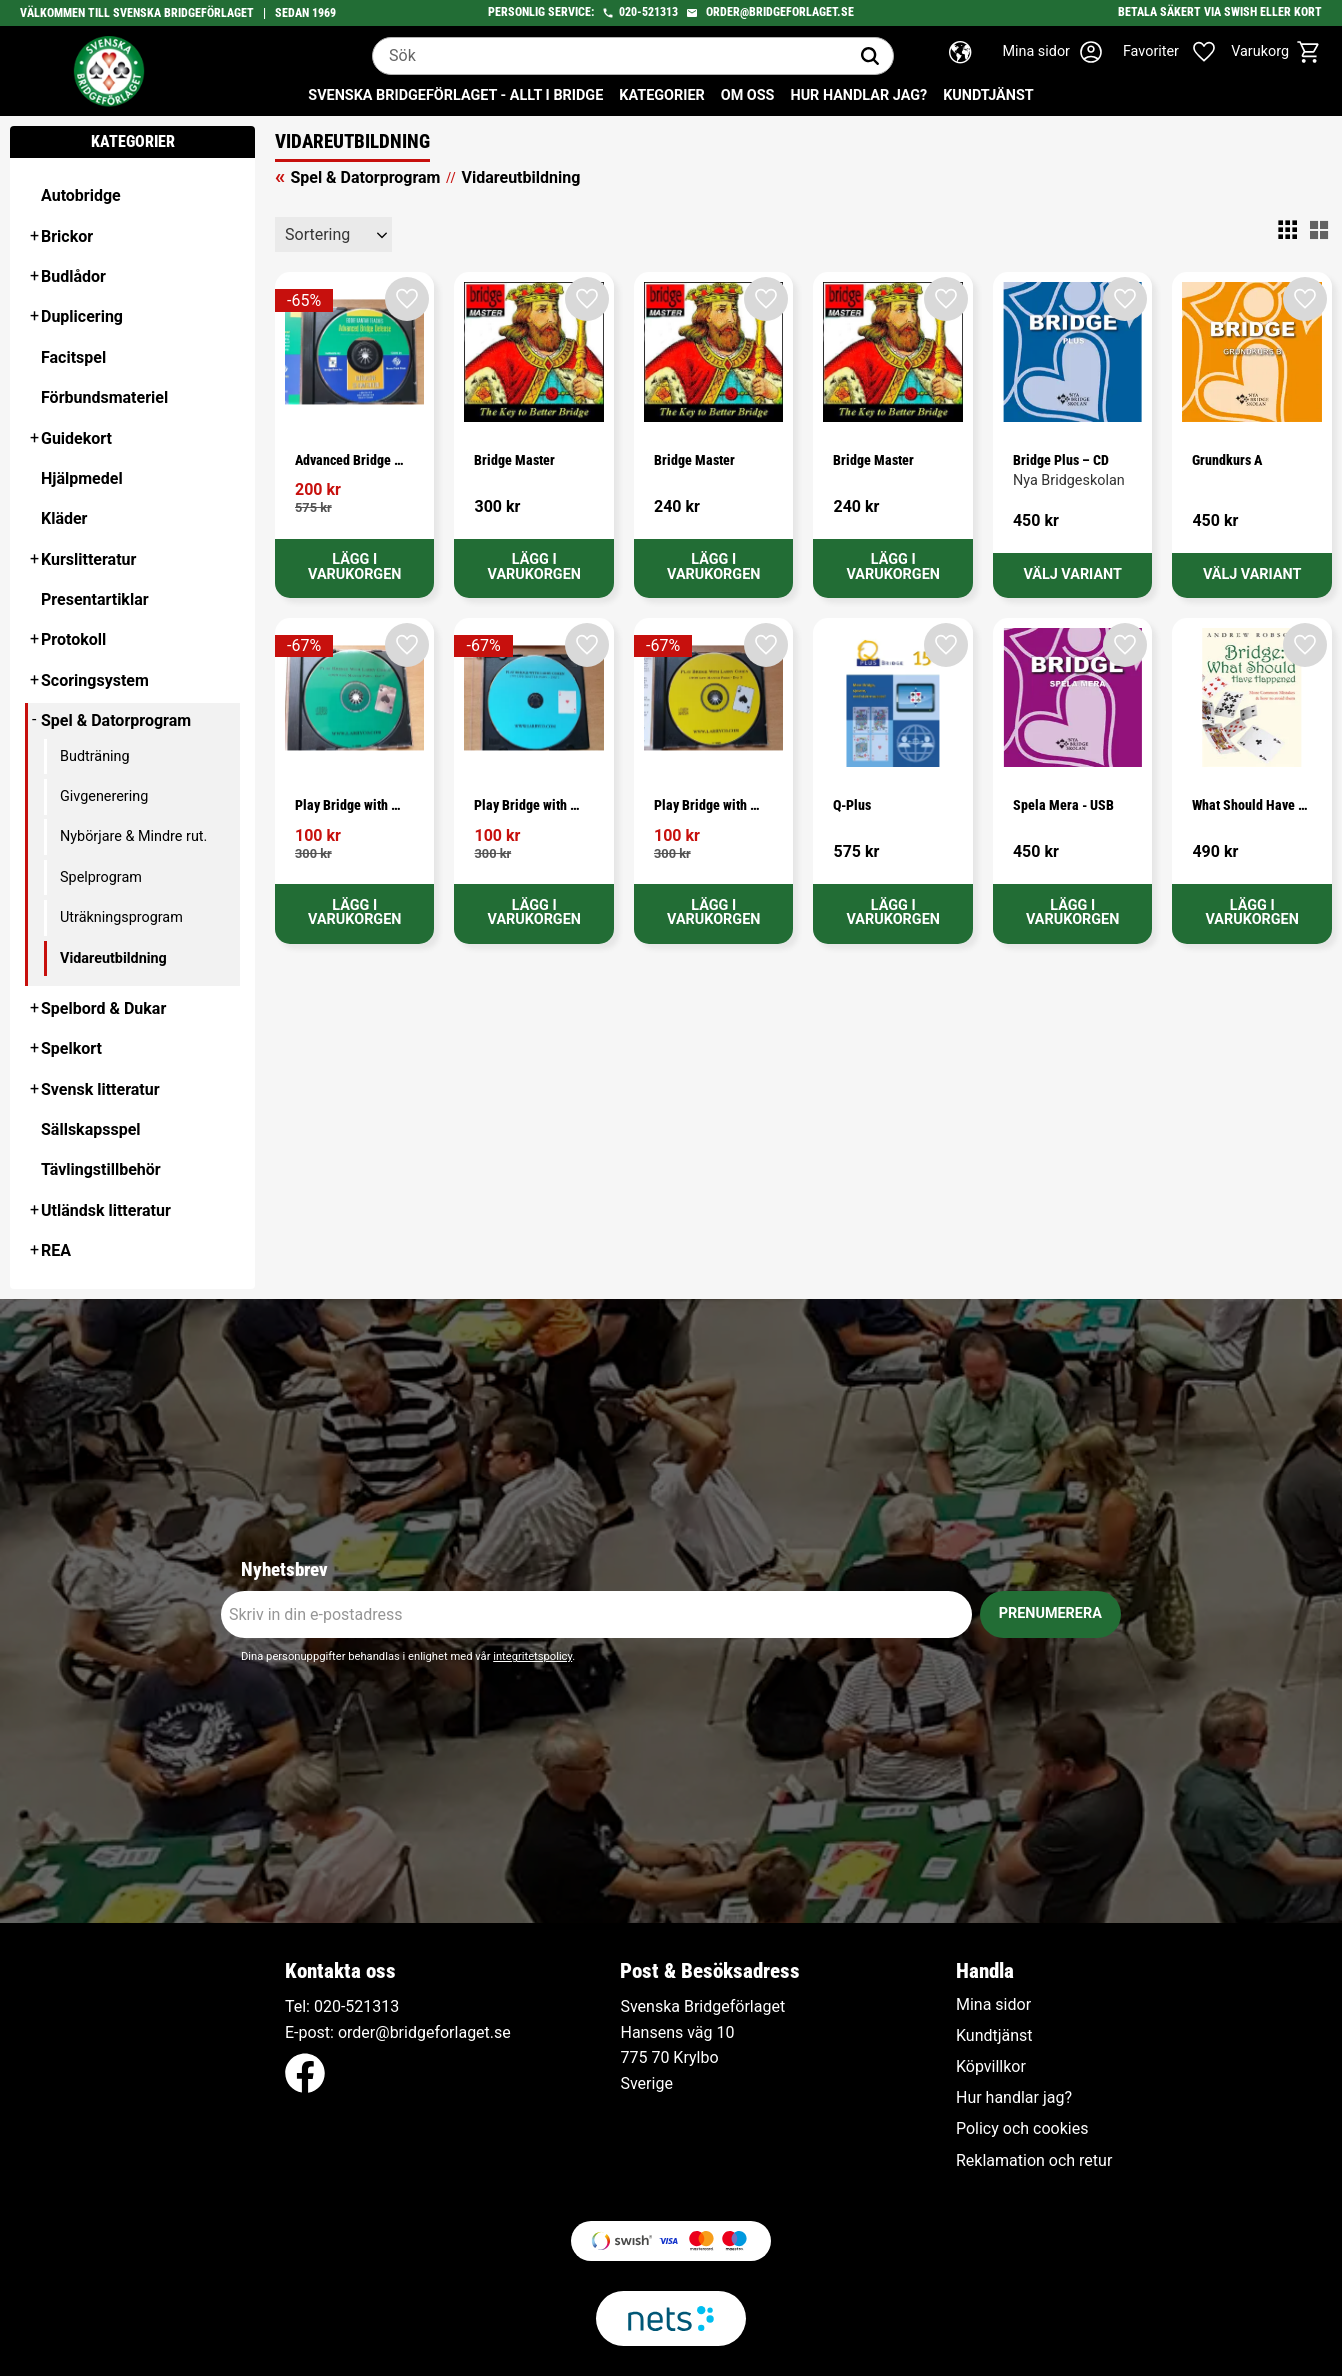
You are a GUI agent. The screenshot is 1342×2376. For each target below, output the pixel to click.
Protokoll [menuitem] (73, 639)
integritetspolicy (532, 1656)
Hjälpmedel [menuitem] (82, 478)
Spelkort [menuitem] (71, 1048)
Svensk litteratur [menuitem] (100, 1089)
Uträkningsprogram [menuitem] (121, 917)
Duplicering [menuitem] (82, 316)
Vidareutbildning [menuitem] (113, 958)
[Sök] (870, 56)
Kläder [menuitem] (64, 518)
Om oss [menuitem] (748, 95)
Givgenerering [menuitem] (104, 796)
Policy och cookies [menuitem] (1022, 2129)
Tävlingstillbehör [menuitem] (101, 1169)
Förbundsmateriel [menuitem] (104, 397)
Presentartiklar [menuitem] (95, 599)
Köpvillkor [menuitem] (991, 2067)
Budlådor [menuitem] (73, 276)
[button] (1180, 52)
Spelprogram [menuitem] (101, 877)
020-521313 (648, 12)
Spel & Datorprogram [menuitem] (116, 720)
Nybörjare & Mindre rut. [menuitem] (133, 836)
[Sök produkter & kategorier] (610, 56)
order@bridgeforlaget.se (780, 12)
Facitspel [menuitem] (73, 357)
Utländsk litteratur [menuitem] (106, 1210)
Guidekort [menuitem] (76, 438)
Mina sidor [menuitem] (993, 2005)
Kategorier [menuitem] (661, 95)
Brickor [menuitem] (67, 236)
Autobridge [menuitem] (81, 195)
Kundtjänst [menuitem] (988, 95)
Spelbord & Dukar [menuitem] (103, 1008)
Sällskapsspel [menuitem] (91, 1129)
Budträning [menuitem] (95, 756)
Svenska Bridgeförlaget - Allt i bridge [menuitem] (455, 95)
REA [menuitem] (56, 1250)
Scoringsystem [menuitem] (95, 680)
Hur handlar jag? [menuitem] (858, 95)
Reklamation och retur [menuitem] (1034, 2161)
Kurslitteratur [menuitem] (88, 559)
